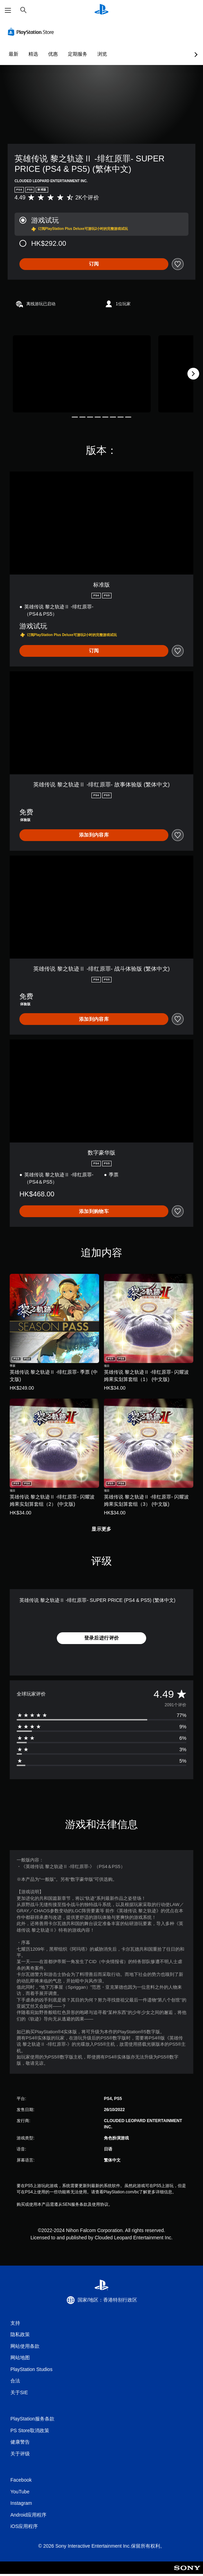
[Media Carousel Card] (82, 374)
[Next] (193, 374)
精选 (33, 54)
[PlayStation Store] (32, 31)
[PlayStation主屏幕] (101, 10)
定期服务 (77, 54)
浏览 (102, 54)
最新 (13, 54)
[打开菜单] (8, 10)
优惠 (53, 54)
